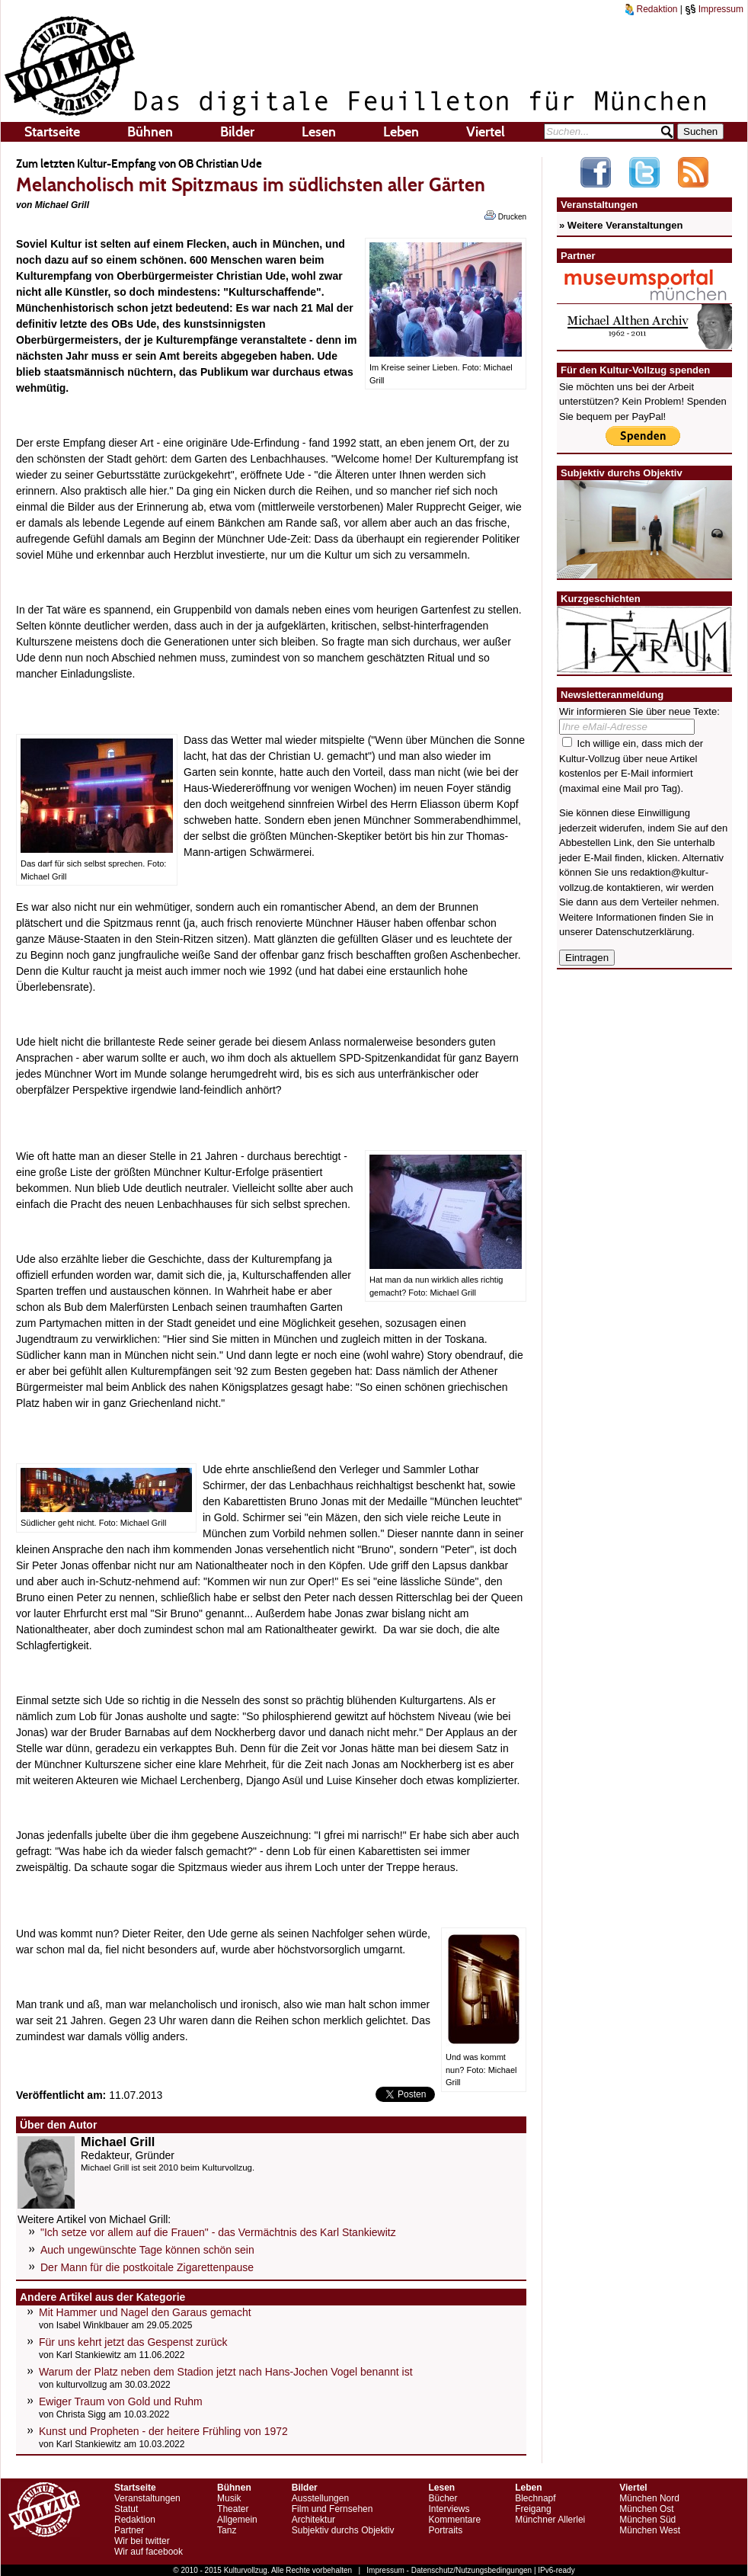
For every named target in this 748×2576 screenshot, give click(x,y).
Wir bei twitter (142, 2541)
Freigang (533, 2509)
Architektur (313, 2519)
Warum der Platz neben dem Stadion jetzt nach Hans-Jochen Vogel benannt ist (226, 2372)
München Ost (646, 2509)
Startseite (52, 131)
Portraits (445, 2530)
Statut (126, 2509)
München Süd (647, 2519)
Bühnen (150, 131)
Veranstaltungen (147, 2498)
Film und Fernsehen (332, 2509)
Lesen (319, 131)
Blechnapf (535, 2498)
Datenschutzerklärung (644, 931)
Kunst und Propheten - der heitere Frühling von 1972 (163, 2431)
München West (649, 2530)
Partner (129, 2530)
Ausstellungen (320, 2498)
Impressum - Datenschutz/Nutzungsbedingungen (449, 2570)
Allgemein (237, 2519)
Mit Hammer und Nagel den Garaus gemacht (145, 2312)
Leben (401, 131)
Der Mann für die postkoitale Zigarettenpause (147, 2267)
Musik (229, 2498)
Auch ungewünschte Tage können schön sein (147, 2250)
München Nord (649, 2498)
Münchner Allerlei (550, 2519)
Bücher (442, 2498)
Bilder (237, 131)
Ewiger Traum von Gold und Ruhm (121, 2401)
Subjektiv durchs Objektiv (343, 2530)
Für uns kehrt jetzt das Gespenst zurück (133, 2342)
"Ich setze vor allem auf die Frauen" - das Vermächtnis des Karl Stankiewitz (218, 2232)
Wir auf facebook (148, 2551)
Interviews (448, 2509)
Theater (232, 2509)
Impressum (714, 9)
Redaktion (651, 9)
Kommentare (454, 2519)
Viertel (485, 131)
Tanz (226, 2530)
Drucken (505, 215)
